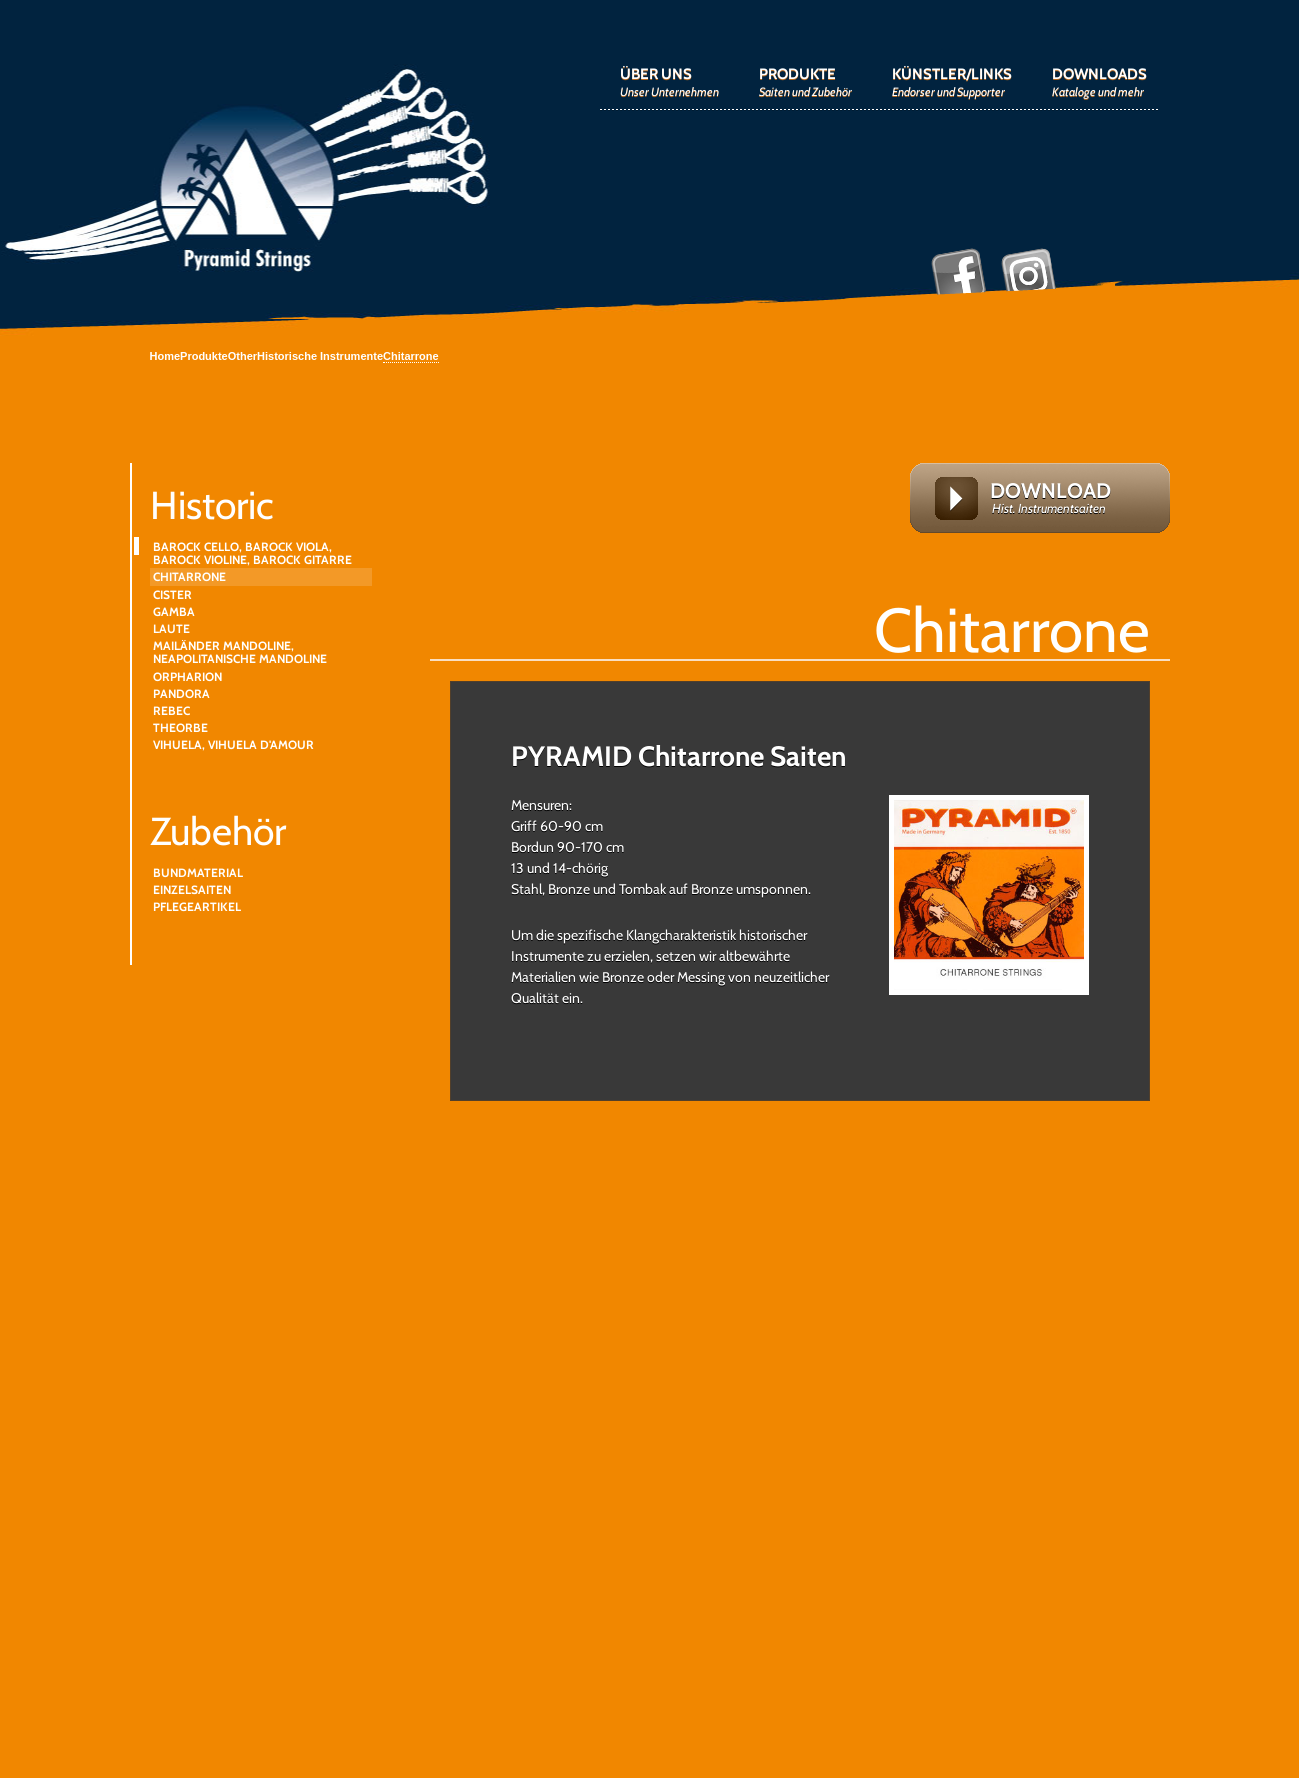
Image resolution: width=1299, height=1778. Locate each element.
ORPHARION (187, 676)
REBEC (171, 710)
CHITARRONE (189, 576)
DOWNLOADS (1099, 82)
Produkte (204, 356)
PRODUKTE (805, 82)
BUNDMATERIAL (198, 872)
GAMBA (174, 611)
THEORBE (180, 727)
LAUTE (171, 628)
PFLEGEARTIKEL (197, 906)
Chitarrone (411, 356)
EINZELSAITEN (192, 889)
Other (242, 356)
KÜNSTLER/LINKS (952, 82)
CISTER (172, 594)
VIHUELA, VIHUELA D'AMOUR (233, 744)
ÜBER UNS (669, 82)
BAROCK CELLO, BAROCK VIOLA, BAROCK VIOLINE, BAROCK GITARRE (252, 553)
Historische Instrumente (320, 356)
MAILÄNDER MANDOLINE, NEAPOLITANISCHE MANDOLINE (240, 652)
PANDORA (181, 693)
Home (165, 356)
